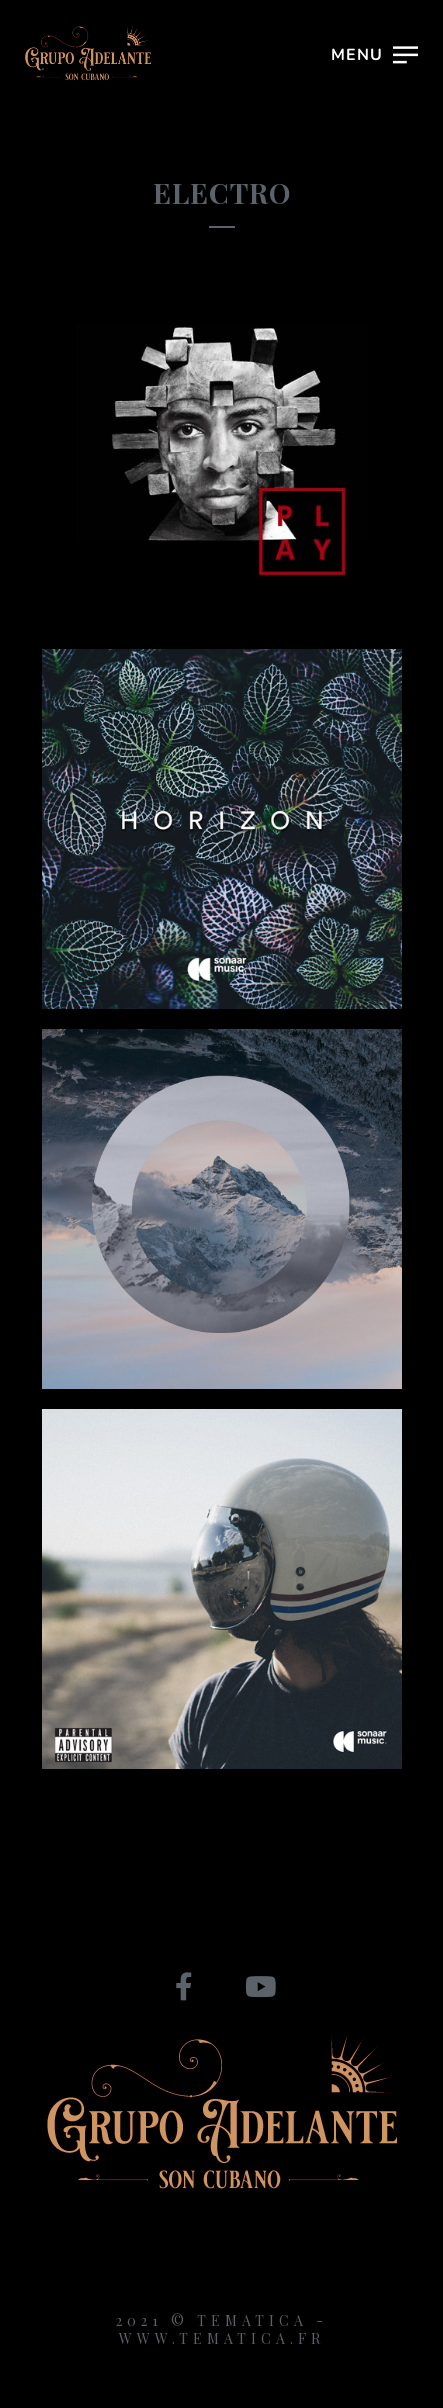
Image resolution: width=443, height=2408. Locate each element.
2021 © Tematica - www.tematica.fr (222, 2329)
